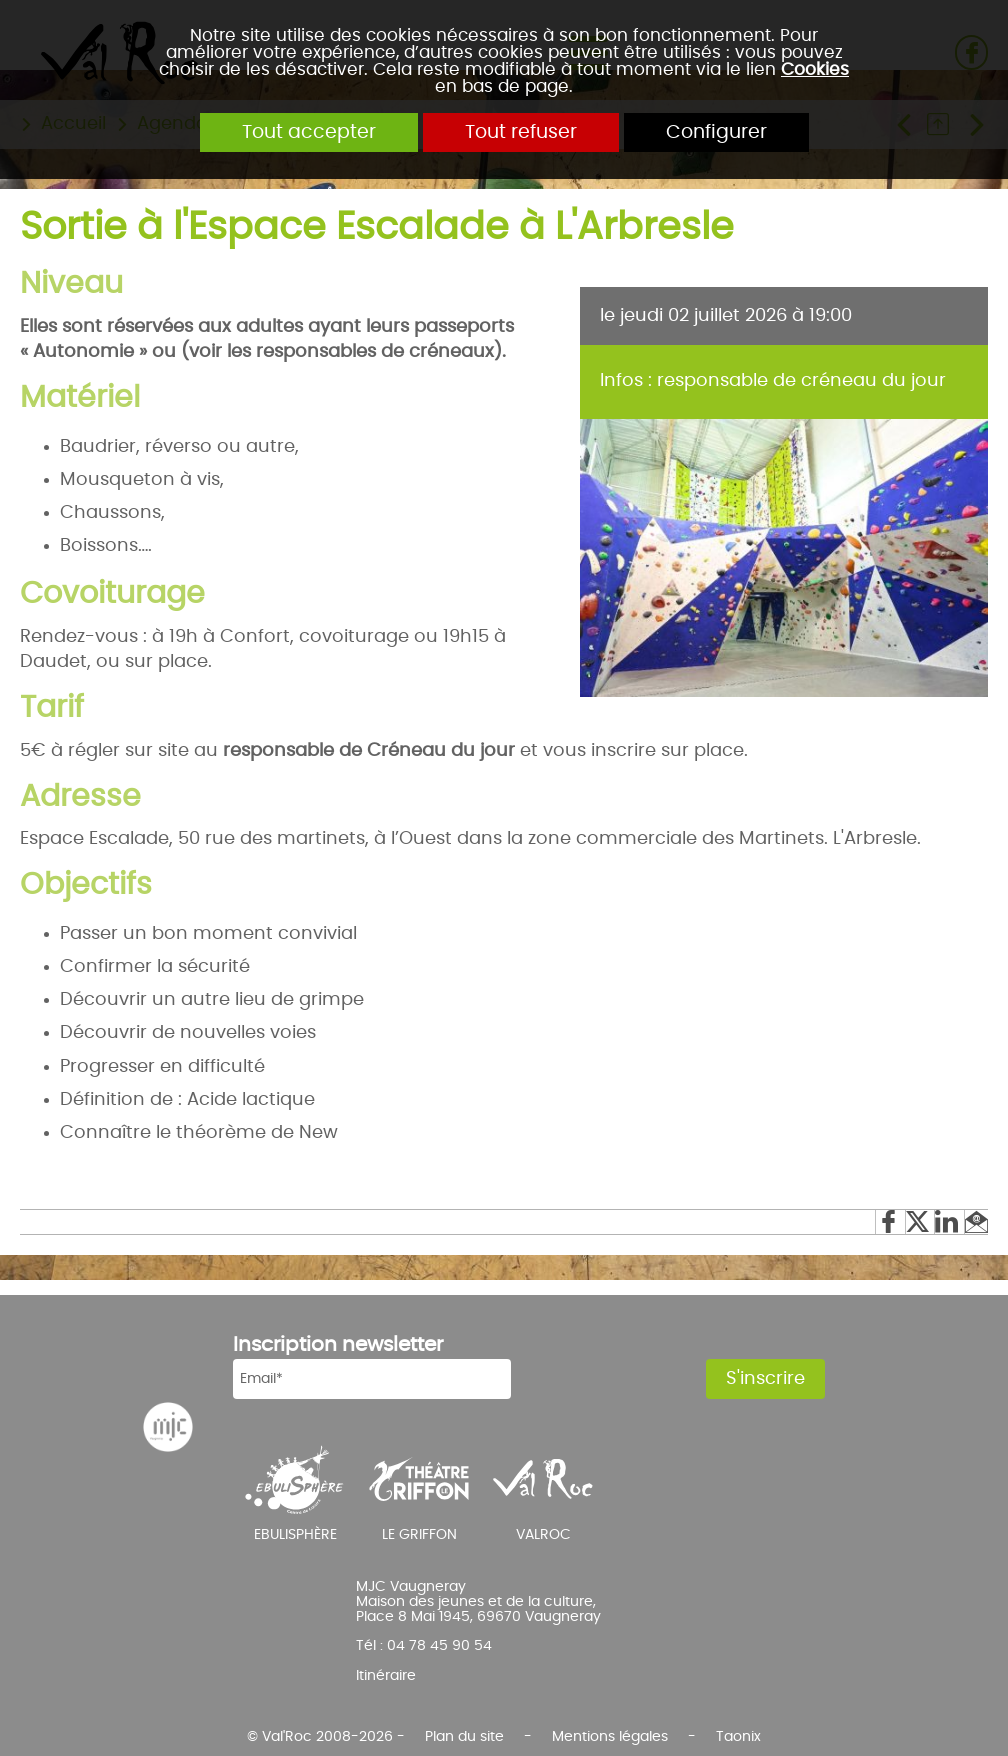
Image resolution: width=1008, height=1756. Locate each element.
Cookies (815, 69)
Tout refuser (521, 132)
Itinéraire (386, 1675)
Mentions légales (610, 1736)
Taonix (738, 1736)
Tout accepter (309, 132)
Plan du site (464, 1736)
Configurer (716, 132)
